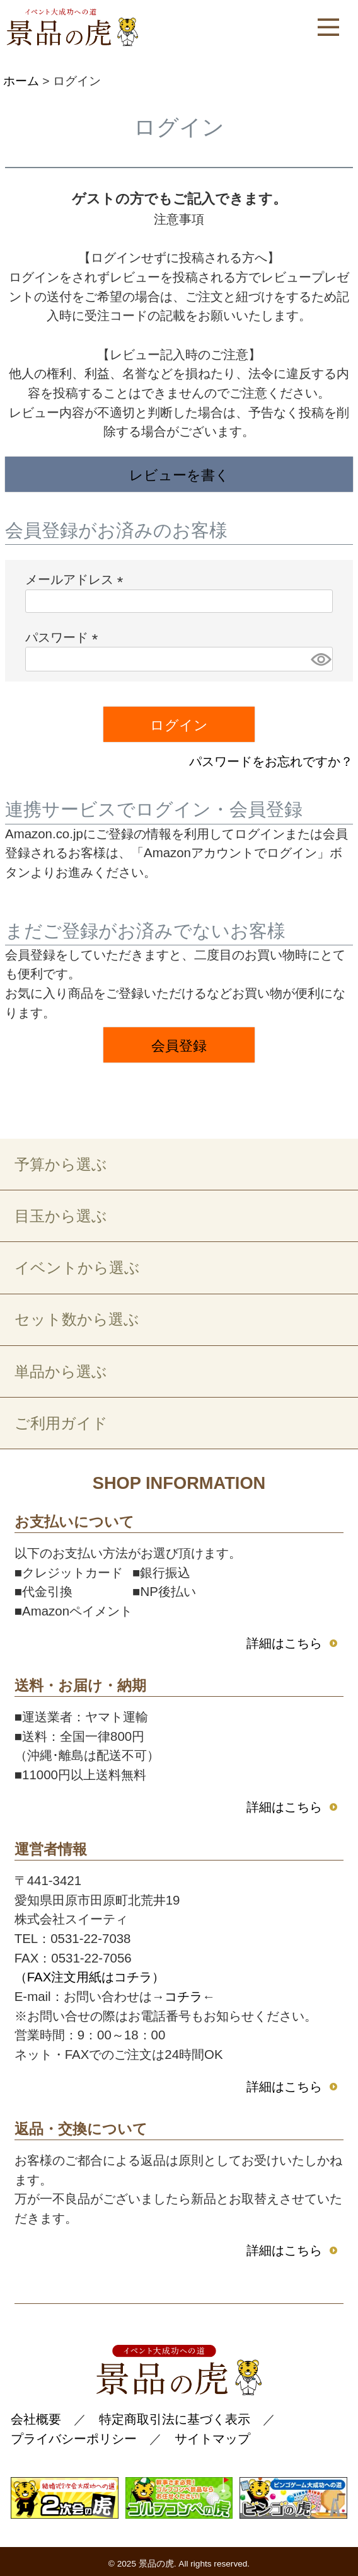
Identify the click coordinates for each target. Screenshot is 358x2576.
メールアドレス (77, 579)
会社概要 (36, 2419)
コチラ (183, 1996)
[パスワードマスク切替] (320, 659)
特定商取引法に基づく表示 (174, 2419)
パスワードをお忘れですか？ (271, 761)
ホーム (21, 81)
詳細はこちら (284, 1643)
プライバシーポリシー (74, 2438)
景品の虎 (156, 2563)
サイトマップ (212, 2438)
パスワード (65, 637)
